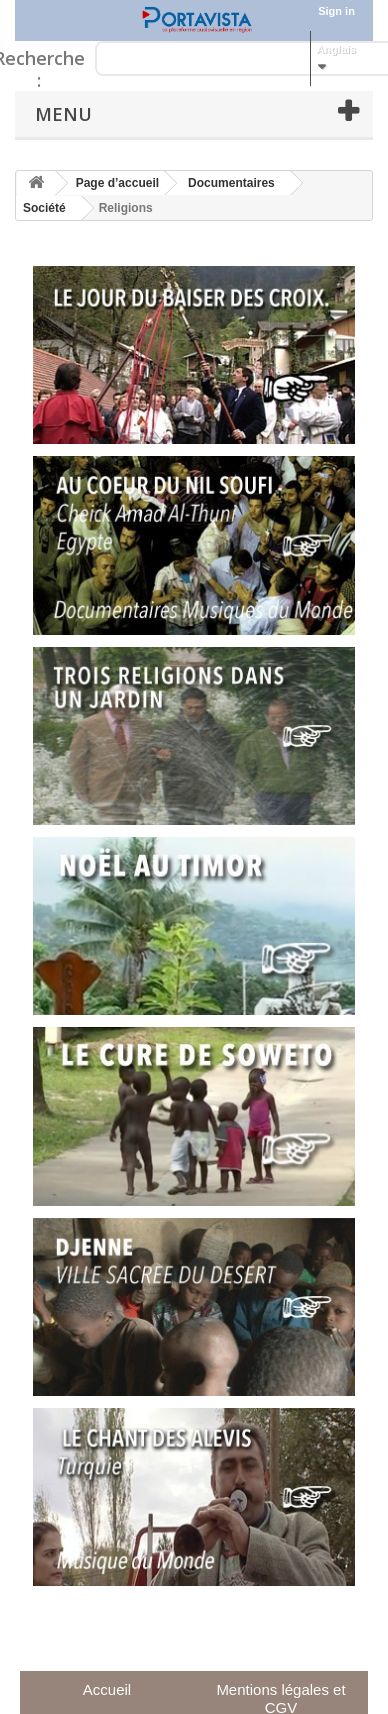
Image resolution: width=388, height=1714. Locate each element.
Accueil (107, 1689)
